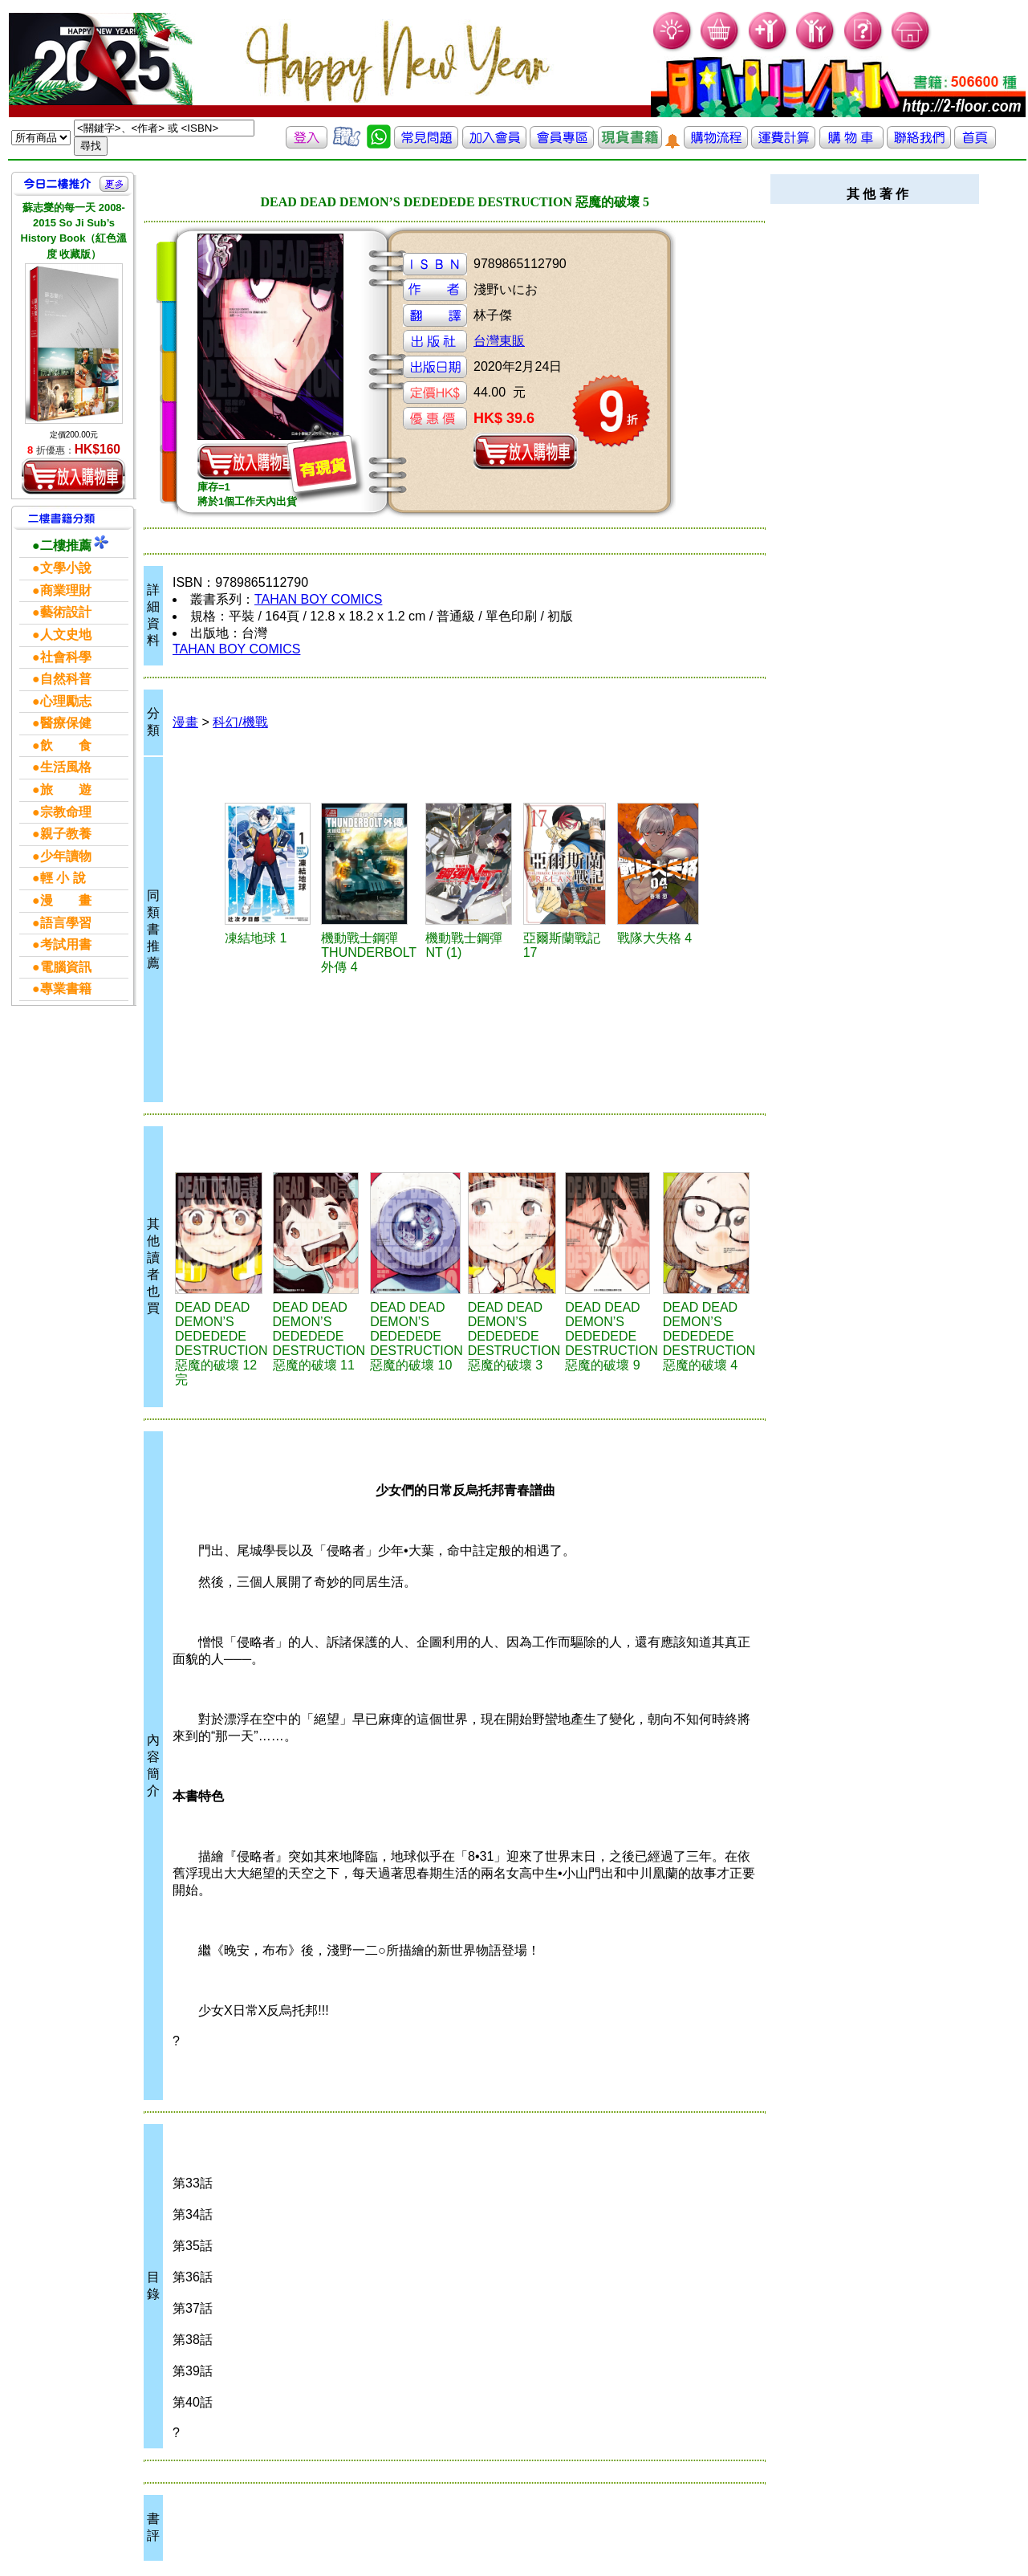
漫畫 (185, 722)
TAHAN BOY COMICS (318, 599)
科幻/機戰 (240, 722)
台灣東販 (499, 341)
